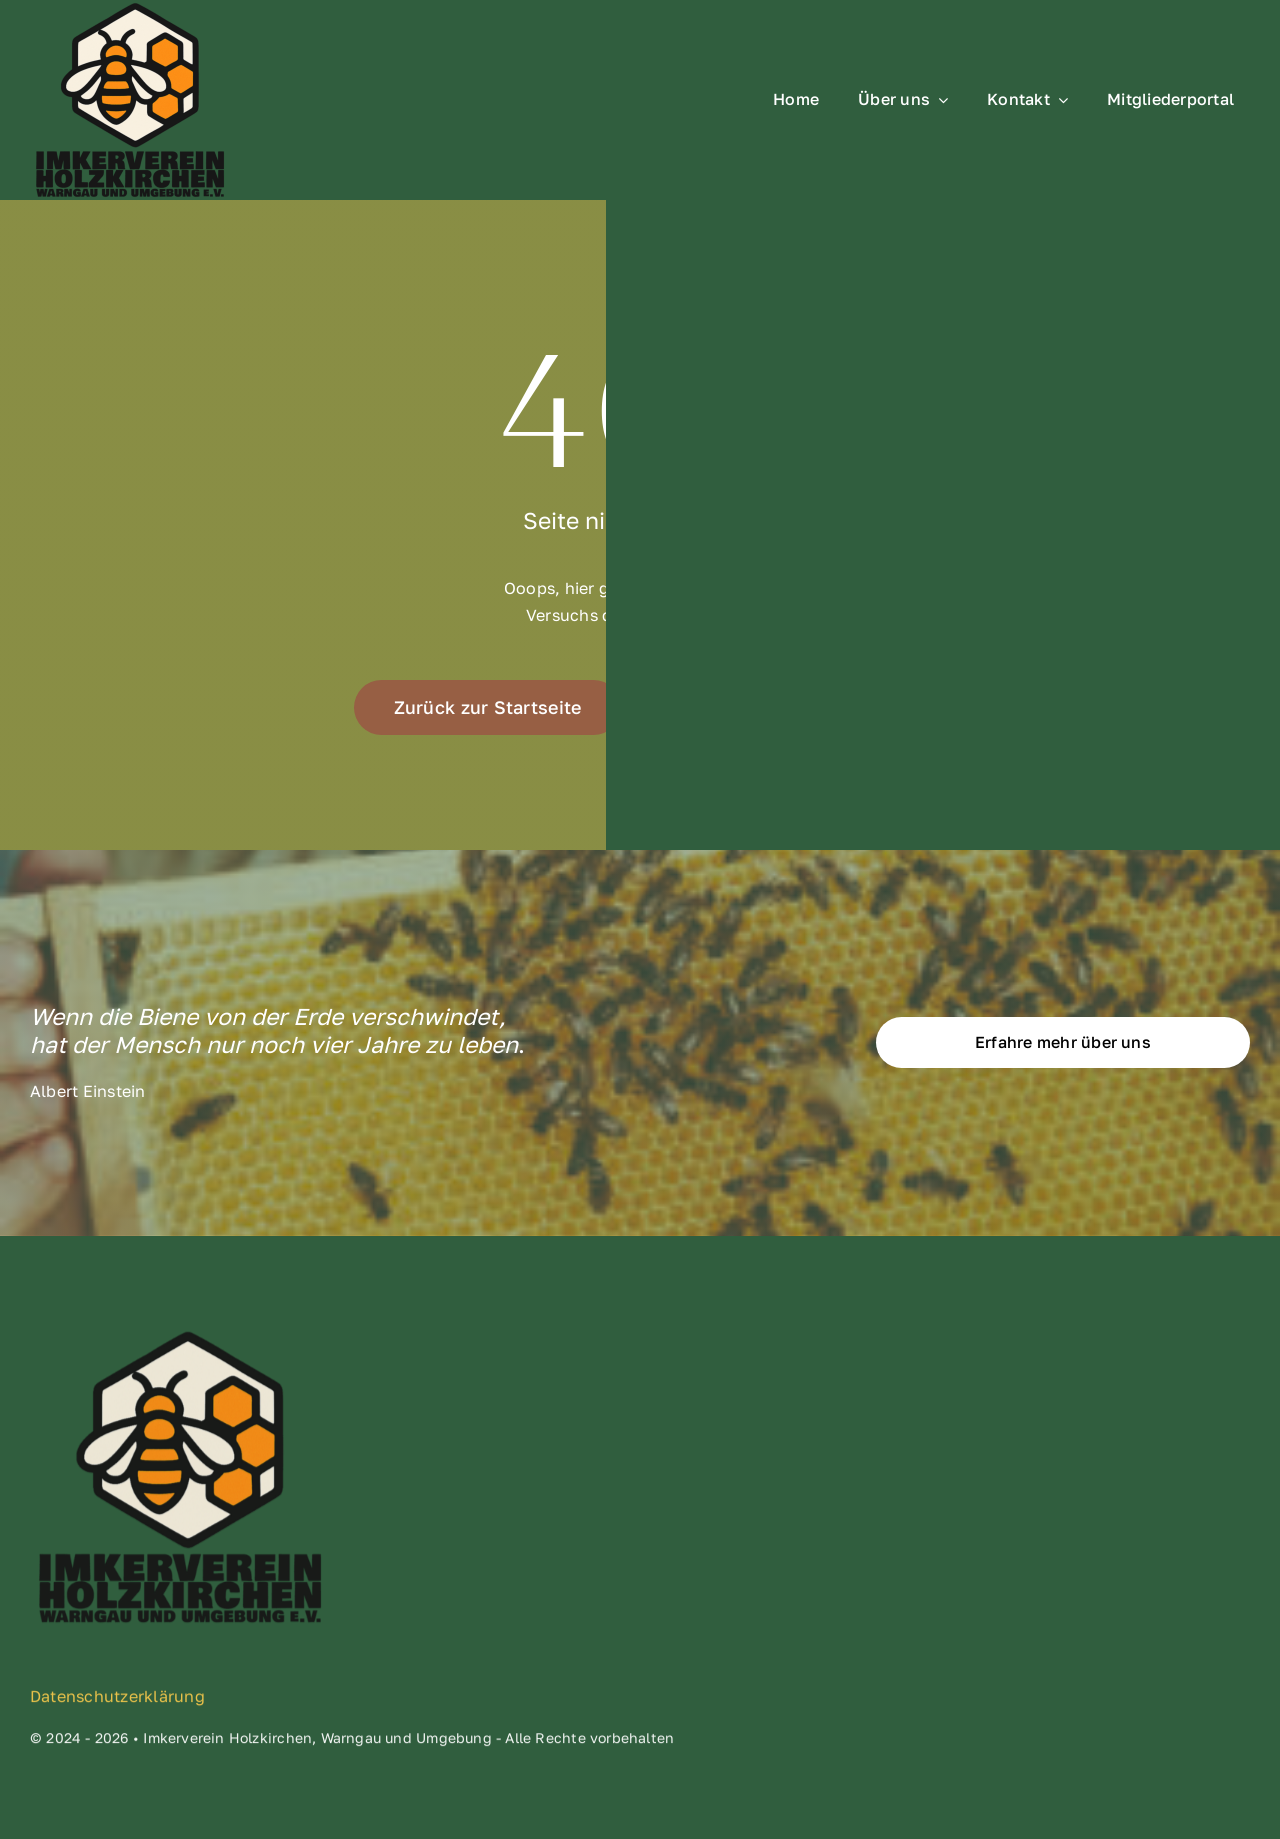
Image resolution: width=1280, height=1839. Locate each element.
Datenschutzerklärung (117, 1702)
